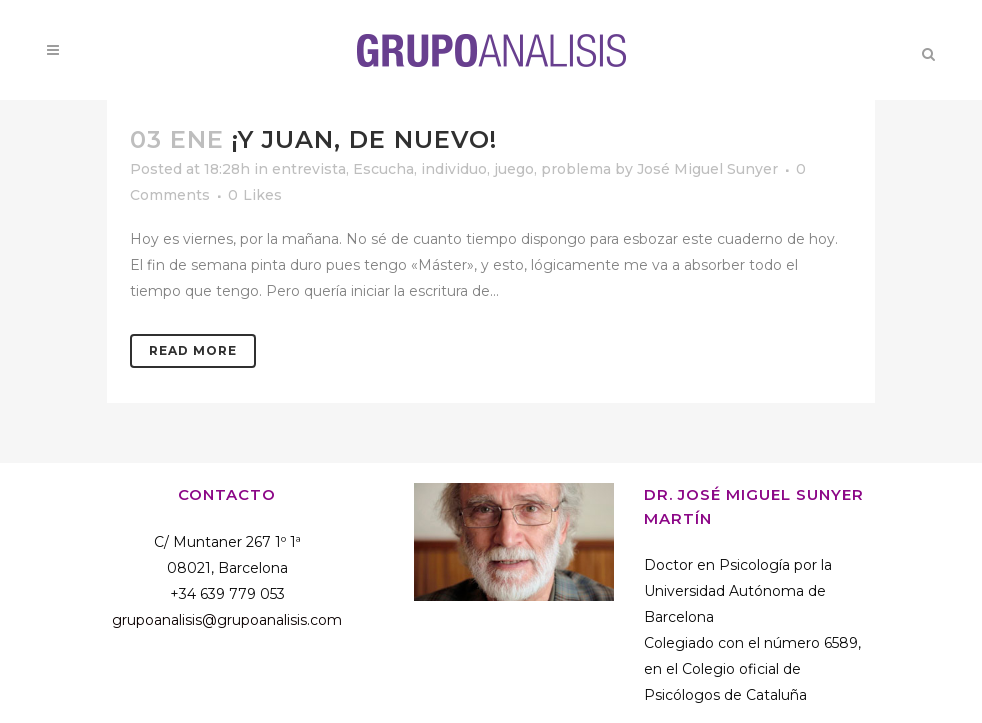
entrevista (309, 169)
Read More (193, 350)
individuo (454, 169)
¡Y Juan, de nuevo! (364, 139)
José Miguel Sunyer (707, 169)
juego (514, 169)
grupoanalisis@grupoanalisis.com (227, 620)
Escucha (383, 169)
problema (576, 169)
